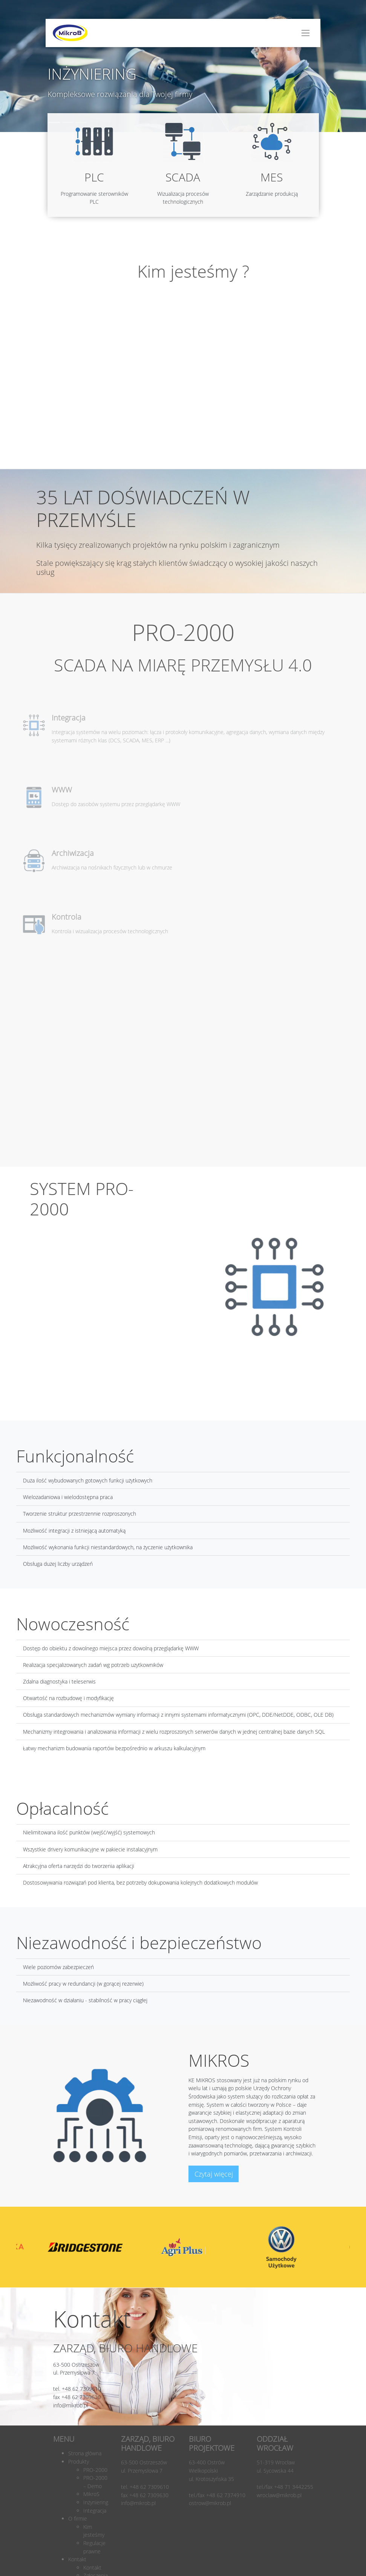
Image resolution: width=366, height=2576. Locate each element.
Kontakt (77, 2559)
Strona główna (84, 2453)
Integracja (94, 2510)
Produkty (78, 2461)
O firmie (77, 2518)
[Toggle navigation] (306, 32)
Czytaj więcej (213, 2173)
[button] (350, 11)
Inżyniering (95, 2502)
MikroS (91, 2494)
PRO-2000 (95, 2469)
